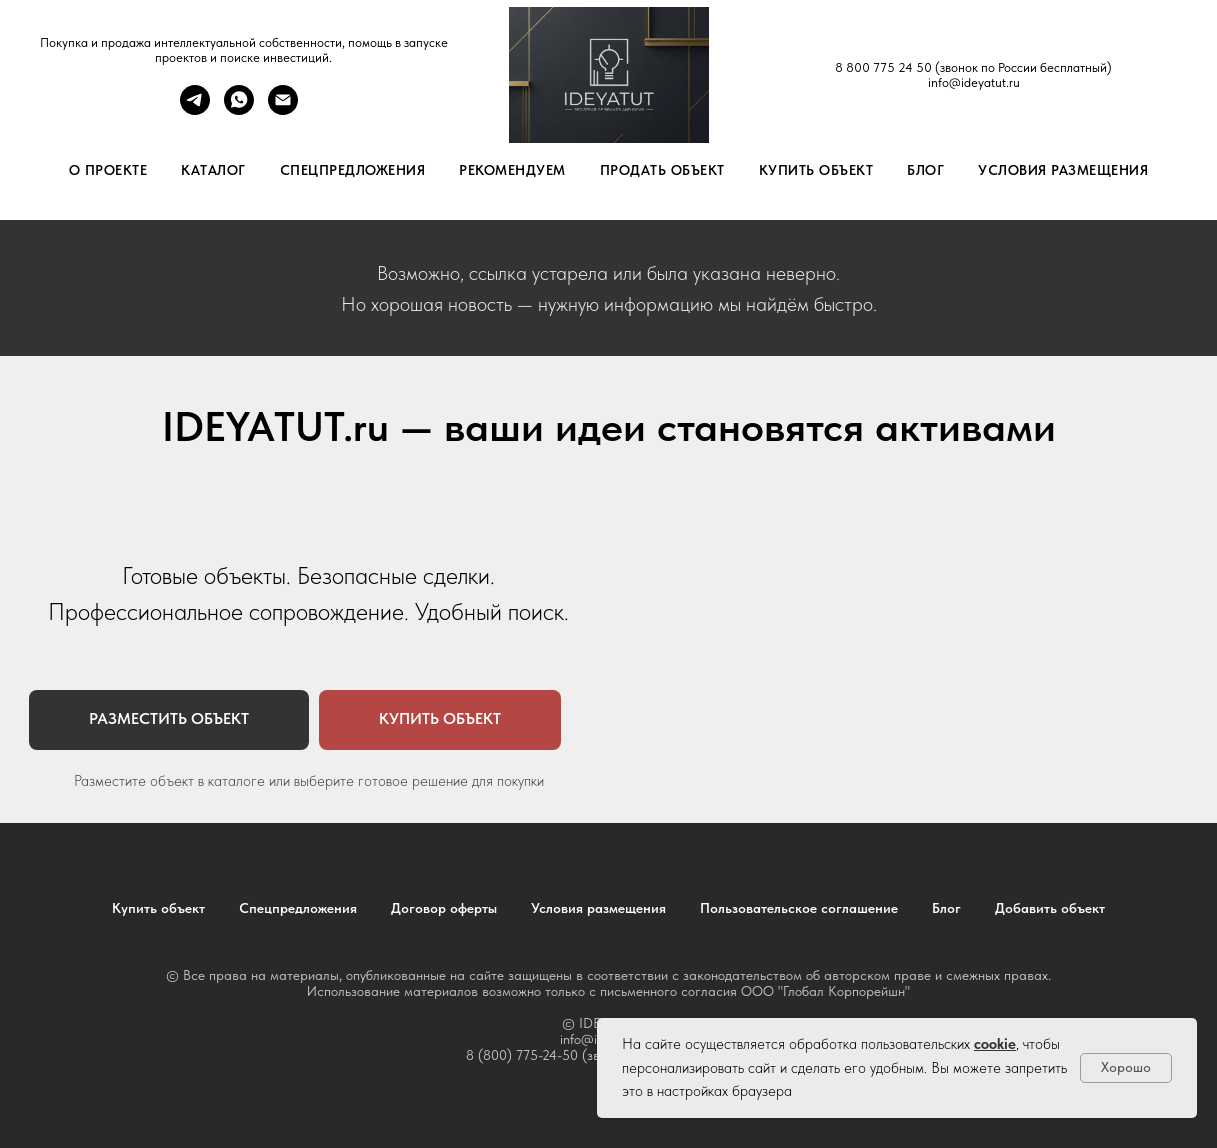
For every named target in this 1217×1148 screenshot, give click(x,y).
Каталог (213, 170)
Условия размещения (1063, 170)
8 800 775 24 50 (883, 67)
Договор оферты (444, 908)
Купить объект (816, 170)
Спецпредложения (353, 170)
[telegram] (195, 109)
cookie (995, 1044)
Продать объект (662, 170)
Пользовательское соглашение (799, 908)
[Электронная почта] (283, 109)
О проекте (108, 170)
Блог (925, 170)
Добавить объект (1050, 908)
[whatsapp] (239, 109)
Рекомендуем (512, 170)
